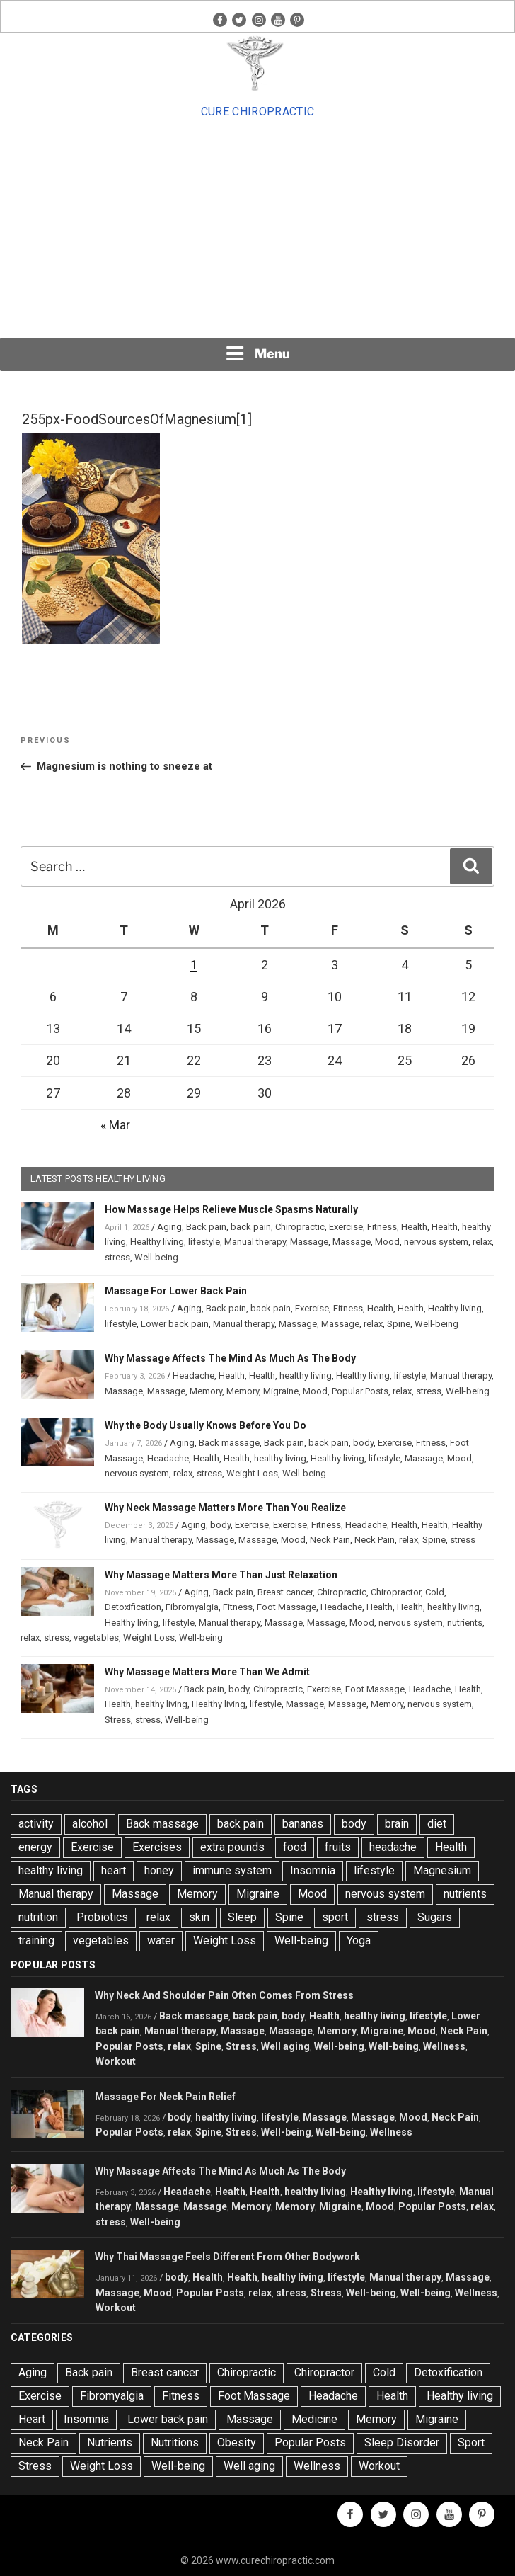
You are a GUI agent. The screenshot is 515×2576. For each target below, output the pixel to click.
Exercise (346, 1226)
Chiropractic (300, 1226)
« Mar (115, 1124)
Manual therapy (255, 1241)
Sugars (434, 1917)
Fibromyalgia (192, 1607)
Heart (31, 2419)
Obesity (236, 2442)
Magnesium (442, 1870)
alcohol (90, 1823)
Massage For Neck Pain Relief (165, 2096)
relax (482, 1241)
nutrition (38, 1917)
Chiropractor (396, 1592)
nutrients (464, 1622)
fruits (338, 1847)
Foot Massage (286, 1607)
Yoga (359, 1940)
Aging (169, 1226)
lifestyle (204, 1241)
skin (199, 1917)
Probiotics (102, 1917)
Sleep (242, 1917)
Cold (434, 1592)
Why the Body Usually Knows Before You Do (205, 1425)
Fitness (382, 1226)
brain (397, 1823)
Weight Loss (252, 1473)
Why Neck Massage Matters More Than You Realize (225, 1507)
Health (414, 1226)
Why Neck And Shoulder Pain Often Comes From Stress (224, 1995)
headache (393, 1847)
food (294, 1847)
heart (113, 1870)
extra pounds (232, 1847)
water (161, 1940)
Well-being (156, 1257)
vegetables (96, 1637)
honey (159, 1870)
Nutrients (109, 2442)
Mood (387, 1241)
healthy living (305, 1375)
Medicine (314, 2419)
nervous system (436, 1241)
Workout (116, 2061)
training (36, 1940)
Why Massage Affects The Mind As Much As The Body (230, 1358)
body (363, 1442)
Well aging (285, 2046)
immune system (232, 1870)
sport (335, 1917)
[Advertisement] (257, 229)
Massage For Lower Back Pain (176, 1290)
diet (436, 1823)
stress (117, 1257)
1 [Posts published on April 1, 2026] (193, 964)
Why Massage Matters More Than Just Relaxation (221, 1574)
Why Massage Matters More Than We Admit (207, 1671)
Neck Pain (330, 1539)
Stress (118, 1719)
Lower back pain (175, 1323)
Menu (257, 353)
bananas (302, 1823)
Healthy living (157, 1241)
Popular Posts (360, 1391)
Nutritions (175, 2442)
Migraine (281, 1391)
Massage (309, 1241)
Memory (206, 1391)
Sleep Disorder (401, 2442)
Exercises (157, 1847)
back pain (251, 1226)
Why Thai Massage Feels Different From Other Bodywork (227, 2256)
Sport (471, 2442)
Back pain (206, 1226)
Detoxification (133, 1607)
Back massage (229, 1442)
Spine (398, 1323)
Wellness (444, 2046)
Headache (193, 1375)
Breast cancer (285, 1592)
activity (36, 1823)
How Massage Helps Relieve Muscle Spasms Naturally (231, 1209)
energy (35, 1847)
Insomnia (312, 1870)
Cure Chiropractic (257, 111)
